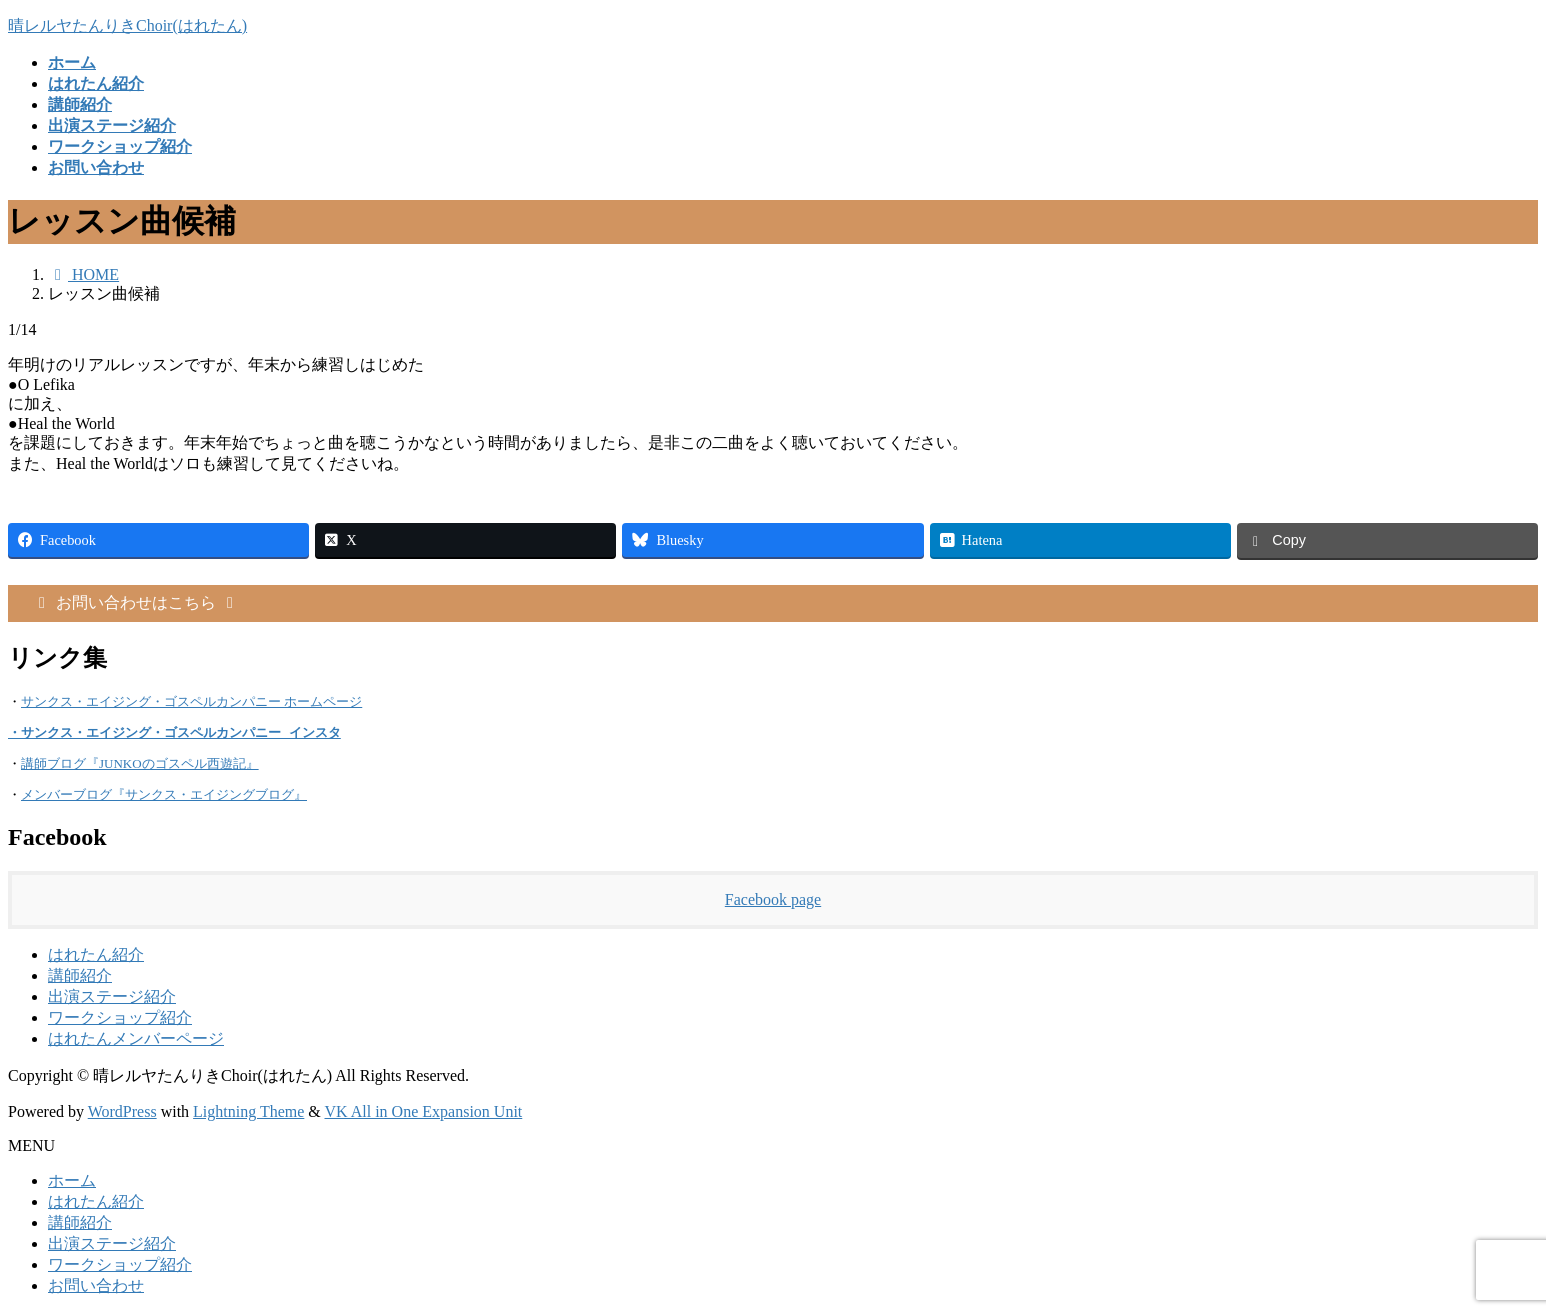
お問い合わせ (96, 1286)
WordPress (122, 1112)
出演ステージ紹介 (112, 997)
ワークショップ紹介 (120, 1018)
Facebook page (773, 900)
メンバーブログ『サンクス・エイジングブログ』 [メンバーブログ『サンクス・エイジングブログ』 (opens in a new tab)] (164, 795)
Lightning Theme (248, 1112)
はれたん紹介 (96, 955)
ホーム (72, 1181)
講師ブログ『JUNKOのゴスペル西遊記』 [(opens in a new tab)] (140, 764)
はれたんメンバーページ (136, 1039)
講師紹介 (80, 976)
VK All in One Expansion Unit (424, 1112)
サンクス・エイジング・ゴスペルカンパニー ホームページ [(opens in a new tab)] (191, 701)
